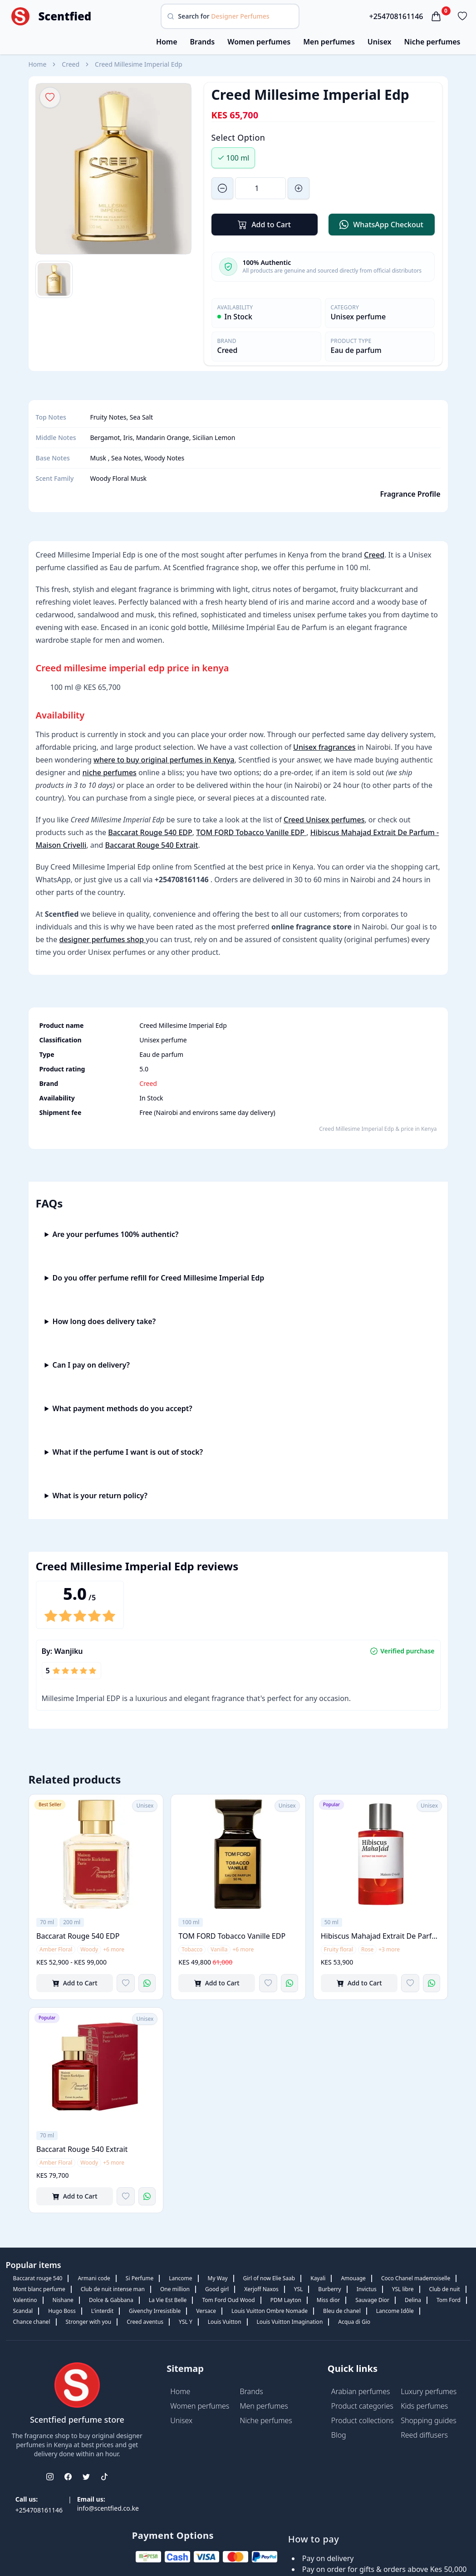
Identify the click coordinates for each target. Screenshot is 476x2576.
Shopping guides (428, 2420)
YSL (298, 2289)
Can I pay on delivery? (91, 1365)
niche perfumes (110, 772)
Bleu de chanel (342, 2311)
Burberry (329, 2289)
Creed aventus (145, 2322)
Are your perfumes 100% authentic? (115, 1234)
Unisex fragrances (324, 747)
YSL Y (185, 2322)
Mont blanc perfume (39, 2289)
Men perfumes (329, 42)
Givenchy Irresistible (155, 2311)
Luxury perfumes (428, 2391)
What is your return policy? (99, 1496)
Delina (413, 2300)
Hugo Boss (62, 2311)
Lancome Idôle (395, 2311)
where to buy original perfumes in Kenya (164, 760)
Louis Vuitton (224, 2322)
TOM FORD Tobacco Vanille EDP (251, 832)
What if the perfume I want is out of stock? (127, 1452)
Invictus (367, 2289)
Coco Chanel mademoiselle (415, 2278)
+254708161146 (396, 16)
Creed (70, 64)
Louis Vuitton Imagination (290, 2322)
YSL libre (403, 2289)
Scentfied (65, 16)
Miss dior (328, 2300)
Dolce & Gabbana (111, 2300)
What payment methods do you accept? (122, 1408)
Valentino (25, 2300)
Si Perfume (139, 2278)
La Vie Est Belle (168, 2300)
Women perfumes (258, 42)
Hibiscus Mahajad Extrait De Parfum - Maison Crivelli (380, 1936)
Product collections (362, 2420)
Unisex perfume (358, 317)
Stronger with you (89, 2322)
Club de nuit (444, 2289)
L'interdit (102, 2311)
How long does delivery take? (104, 1321)
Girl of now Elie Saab (269, 2278)
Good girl (217, 2289)
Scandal (23, 2311)
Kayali (317, 2278)
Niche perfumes (432, 42)
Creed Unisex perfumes (324, 820)
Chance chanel (31, 2322)
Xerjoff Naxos (261, 2289)
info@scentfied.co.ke (108, 2508)
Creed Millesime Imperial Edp (138, 64)
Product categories (362, 2406)
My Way (218, 2278)
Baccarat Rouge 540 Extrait (151, 845)
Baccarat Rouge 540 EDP (150, 832)
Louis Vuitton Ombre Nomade (269, 2311)
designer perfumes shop (102, 939)
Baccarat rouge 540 (38, 2278)
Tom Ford (449, 2300)
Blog (338, 2435)
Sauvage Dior (372, 2300)
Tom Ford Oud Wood (228, 2300)
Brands (202, 42)
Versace (206, 2311)
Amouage (353, 2278)
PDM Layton (285, 2300)
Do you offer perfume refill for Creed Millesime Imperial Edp (158, 1278)
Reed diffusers (424, 2435)
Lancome (180, 2278)
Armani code (94, 2278)
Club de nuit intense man (113, 2289)
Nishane (63, 2300)
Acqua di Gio (354, 2322)
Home (166, 42)
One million (175, 2289)
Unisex (380, 42)
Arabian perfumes (360, 2391)
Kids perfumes (424, 2406)
